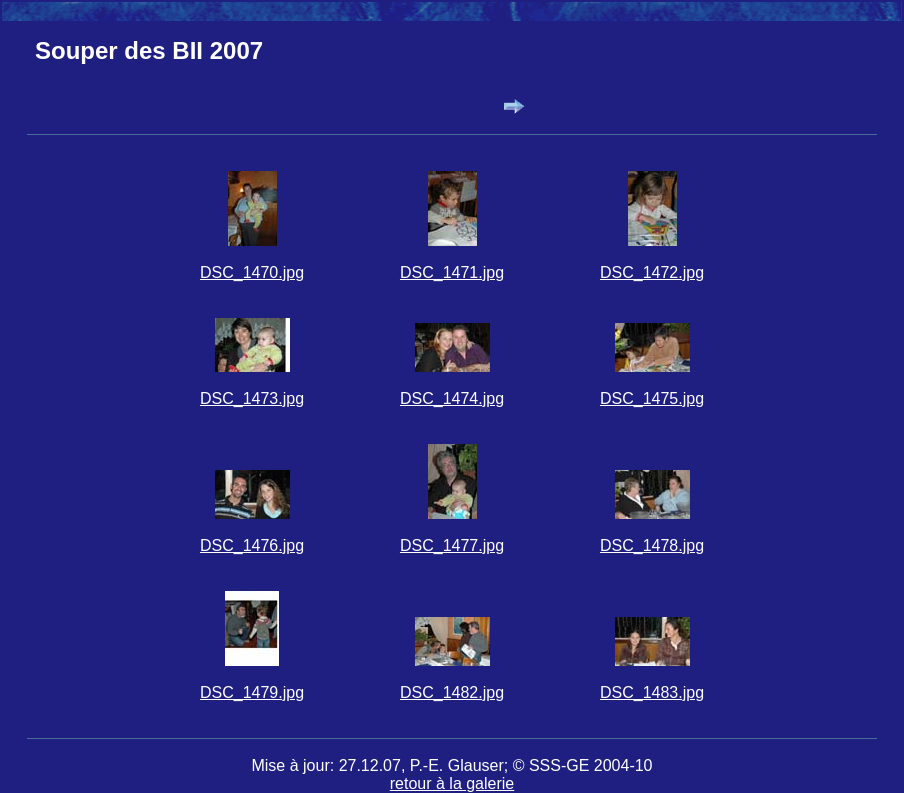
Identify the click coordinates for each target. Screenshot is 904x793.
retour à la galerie (452, 783)
